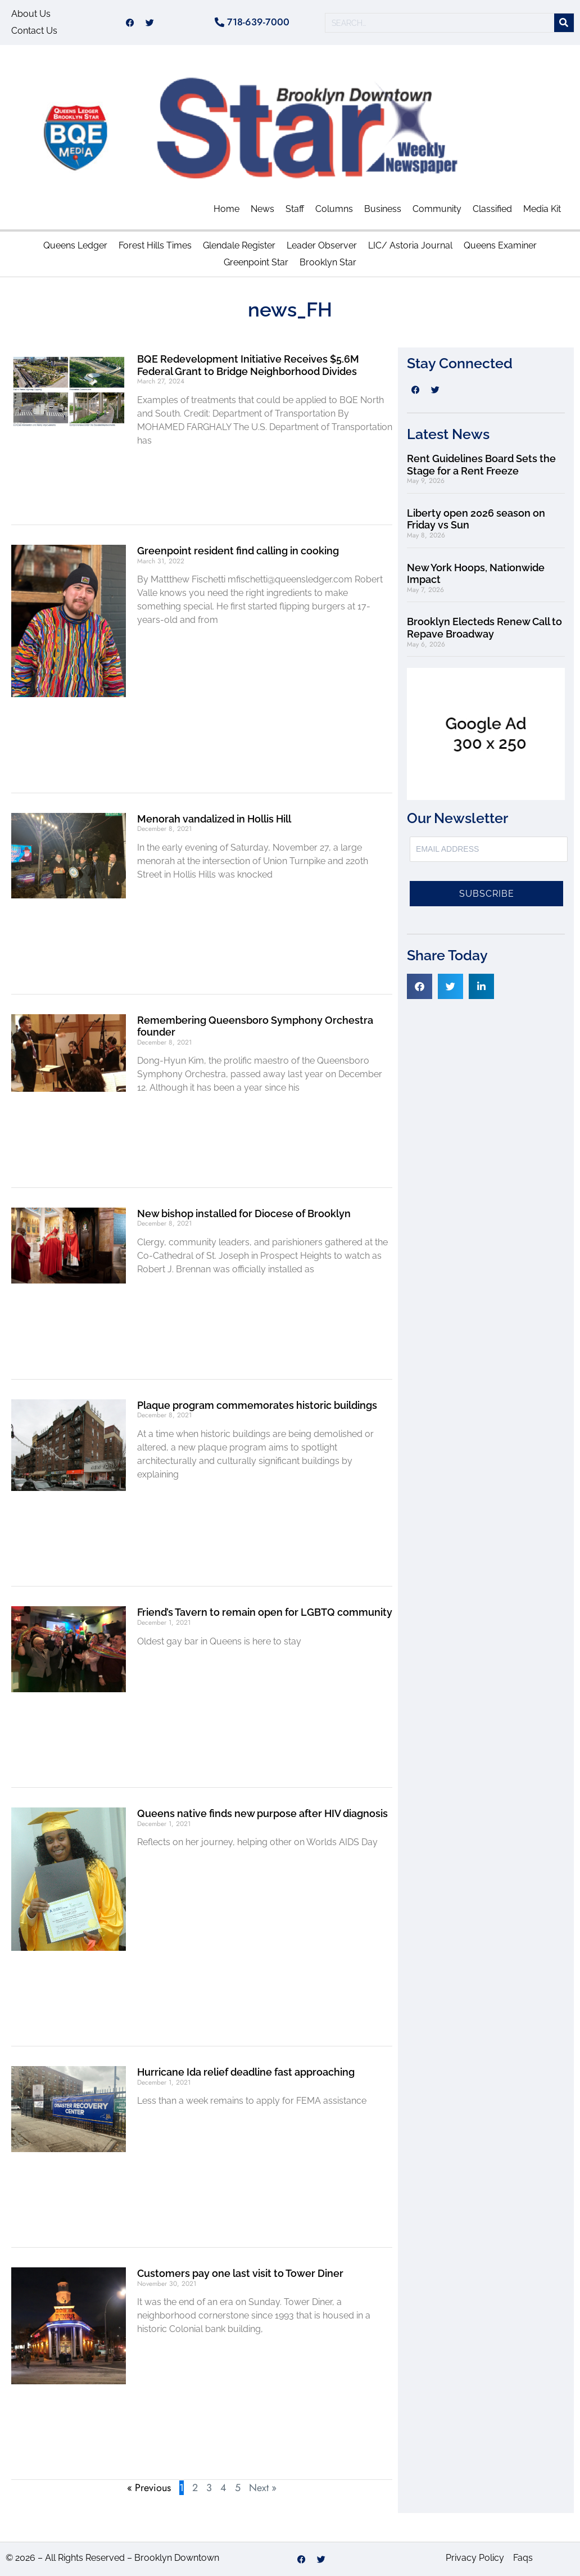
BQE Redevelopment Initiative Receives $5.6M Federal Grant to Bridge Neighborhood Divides (248, 365)
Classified (492, 209)
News (262, 209)
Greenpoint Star (256, 262)
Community (437, 209)
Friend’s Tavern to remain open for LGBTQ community (264, 1612)
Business (382, 209)
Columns (334, 209)
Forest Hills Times (155, 245)
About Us (31, 13)
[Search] (564, 22)
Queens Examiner (500, 245)
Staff (295, 209)
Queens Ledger (75, 245)
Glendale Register (239, 245)
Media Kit (542, 209)
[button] (419, 986)
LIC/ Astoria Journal (410, 245)
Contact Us (34, 30)
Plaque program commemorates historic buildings (257, 1405)
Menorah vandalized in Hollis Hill (214, 819)
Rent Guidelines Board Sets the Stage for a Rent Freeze (481, 465)
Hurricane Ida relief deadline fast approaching (246, 2072)
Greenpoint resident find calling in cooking (238, 551)
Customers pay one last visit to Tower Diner (240, 2273)
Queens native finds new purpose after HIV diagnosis (262, 1813)
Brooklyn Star (328, 262)
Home (226, 209)
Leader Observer (322, 245)
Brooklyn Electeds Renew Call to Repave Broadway (484, 628)
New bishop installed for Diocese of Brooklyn (244, 1213)
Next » (263, 2487)
